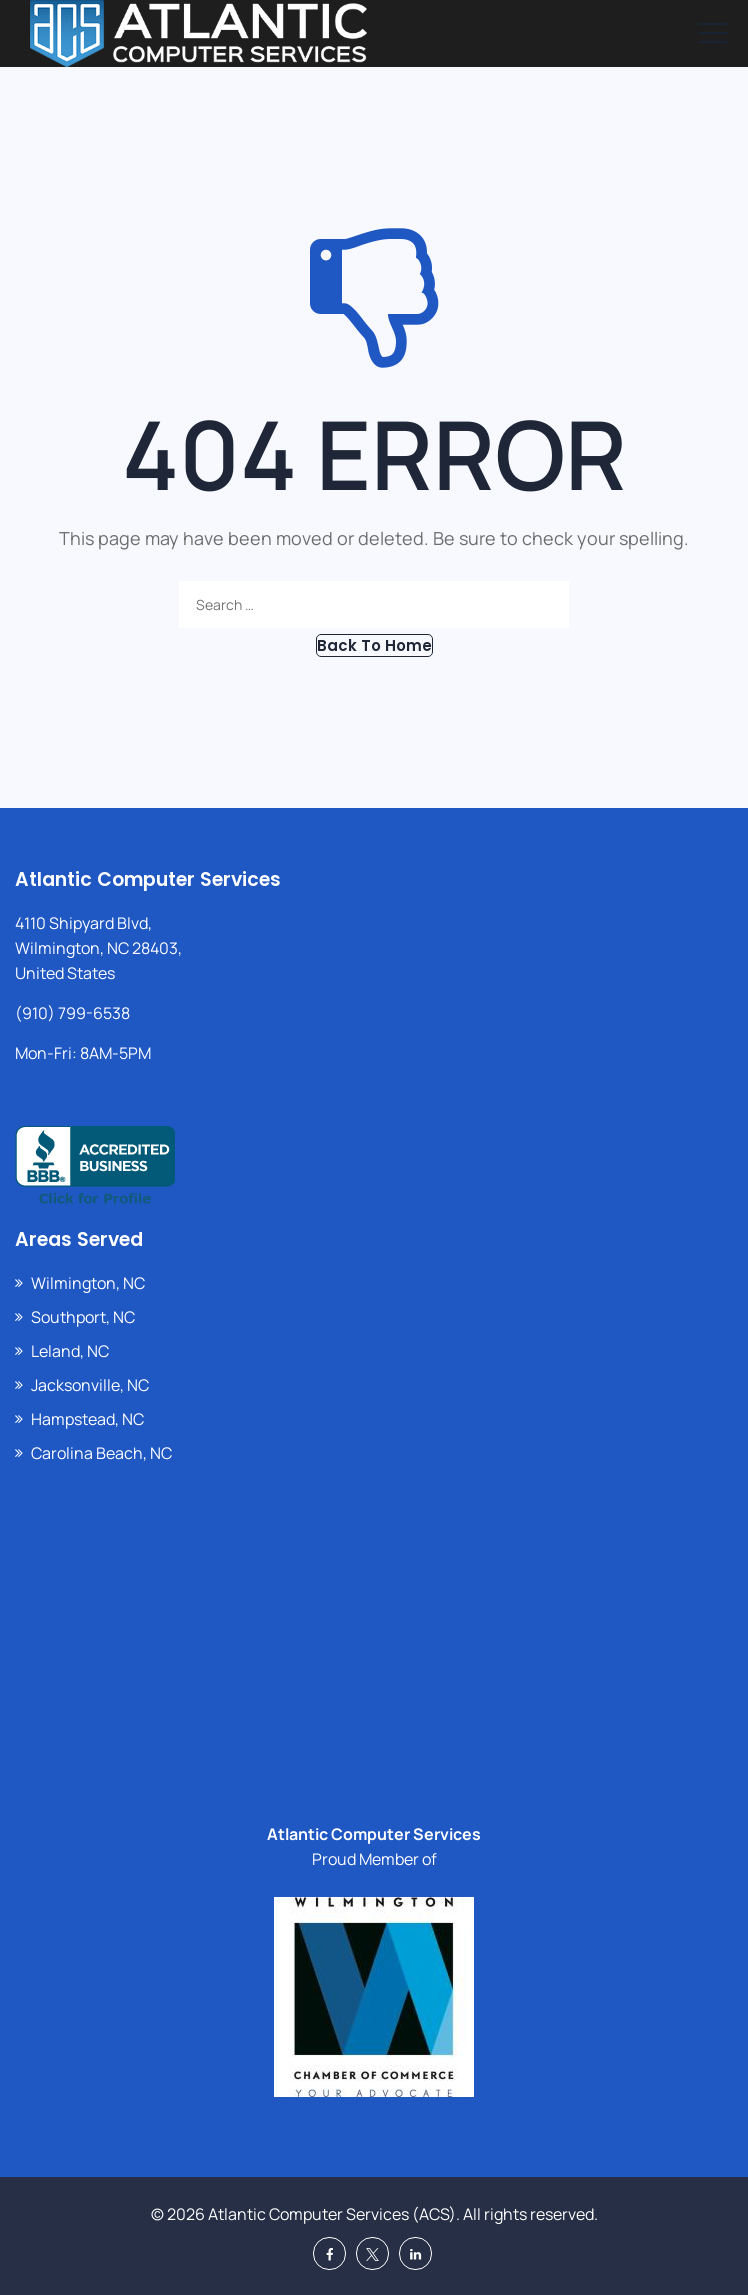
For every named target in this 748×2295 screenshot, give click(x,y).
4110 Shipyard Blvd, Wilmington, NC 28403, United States (98, 948)
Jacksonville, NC (90, 1385)
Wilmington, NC (88, 1283)
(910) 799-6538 (72, 1013)
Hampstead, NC (87, 1419)
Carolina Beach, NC (101, 1453)
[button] (374, 645)
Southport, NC (83, 1317)
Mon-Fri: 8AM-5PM (83, 1053)
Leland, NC (70, 1351)
